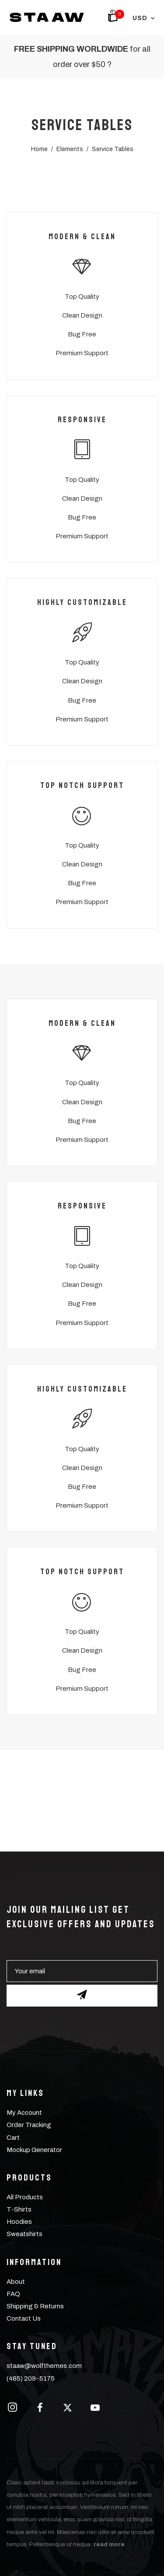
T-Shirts (19, 2209)
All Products (25, 2197)
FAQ (13, 2293)
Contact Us (24, 2318)
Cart (13, 2137)
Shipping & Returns (35, 2306)
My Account (24, 2112)
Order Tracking (29, 2124)
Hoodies (19, 2221)
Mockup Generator (34, 2149)
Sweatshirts (24, 2233)
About (16, 2281)
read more (109, 2544)
